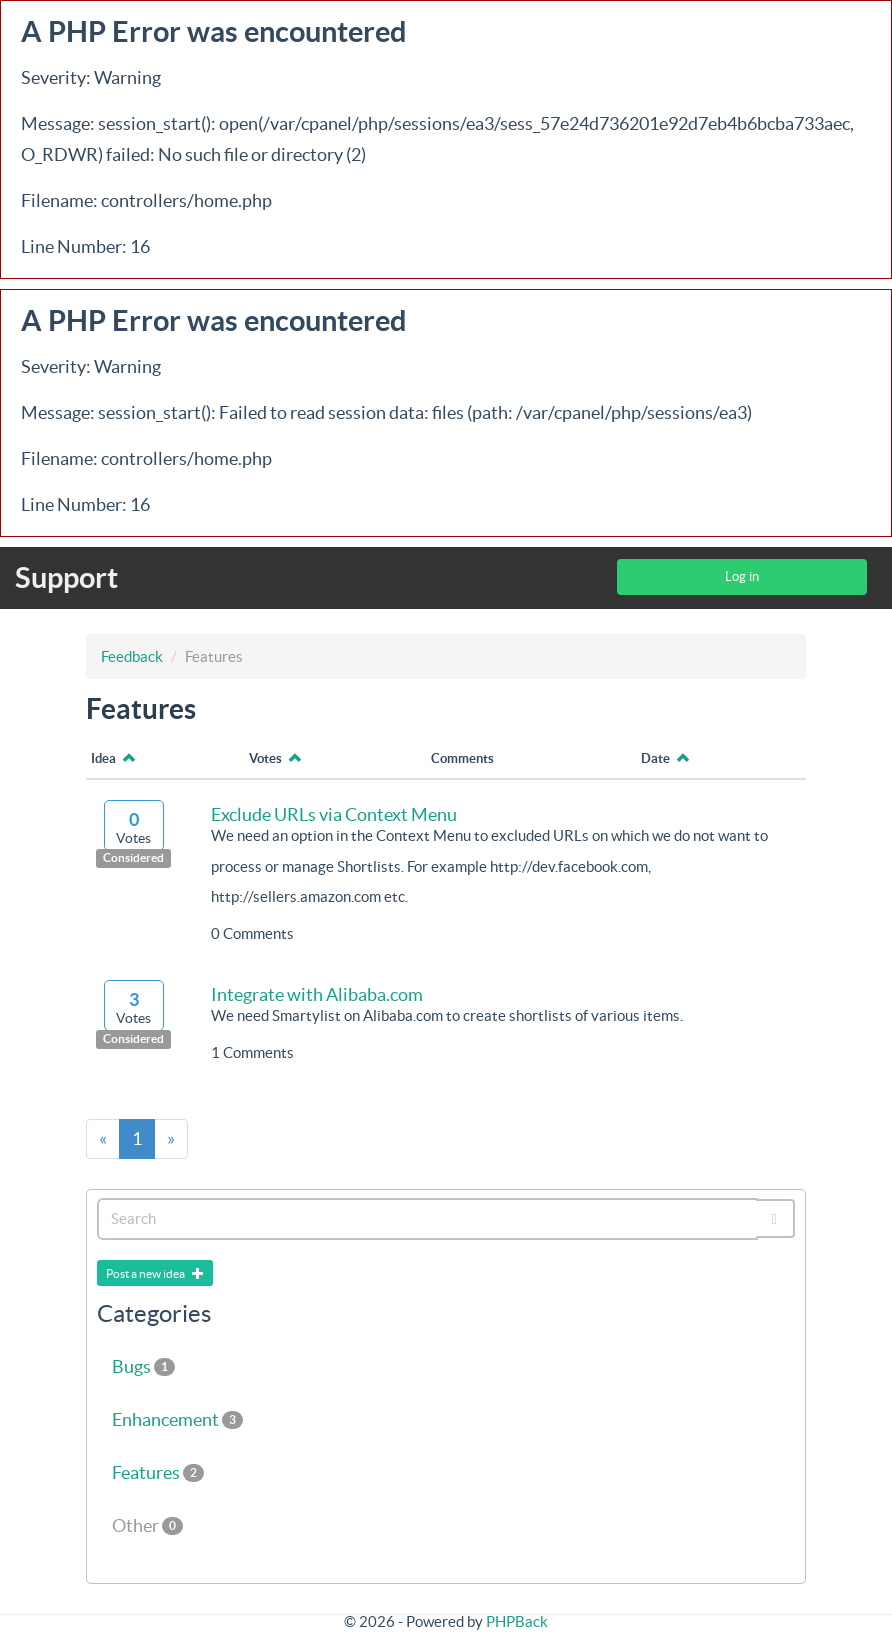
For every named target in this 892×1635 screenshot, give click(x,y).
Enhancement (177, 1419)
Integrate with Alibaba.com (317, 994)
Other (147, 1525)
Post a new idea (155, 1273)
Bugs (143, 1366)
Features (158, 1472)
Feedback (132, 656)
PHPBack (517, 1621)
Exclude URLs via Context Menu (334, 814)
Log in (742, 576)
